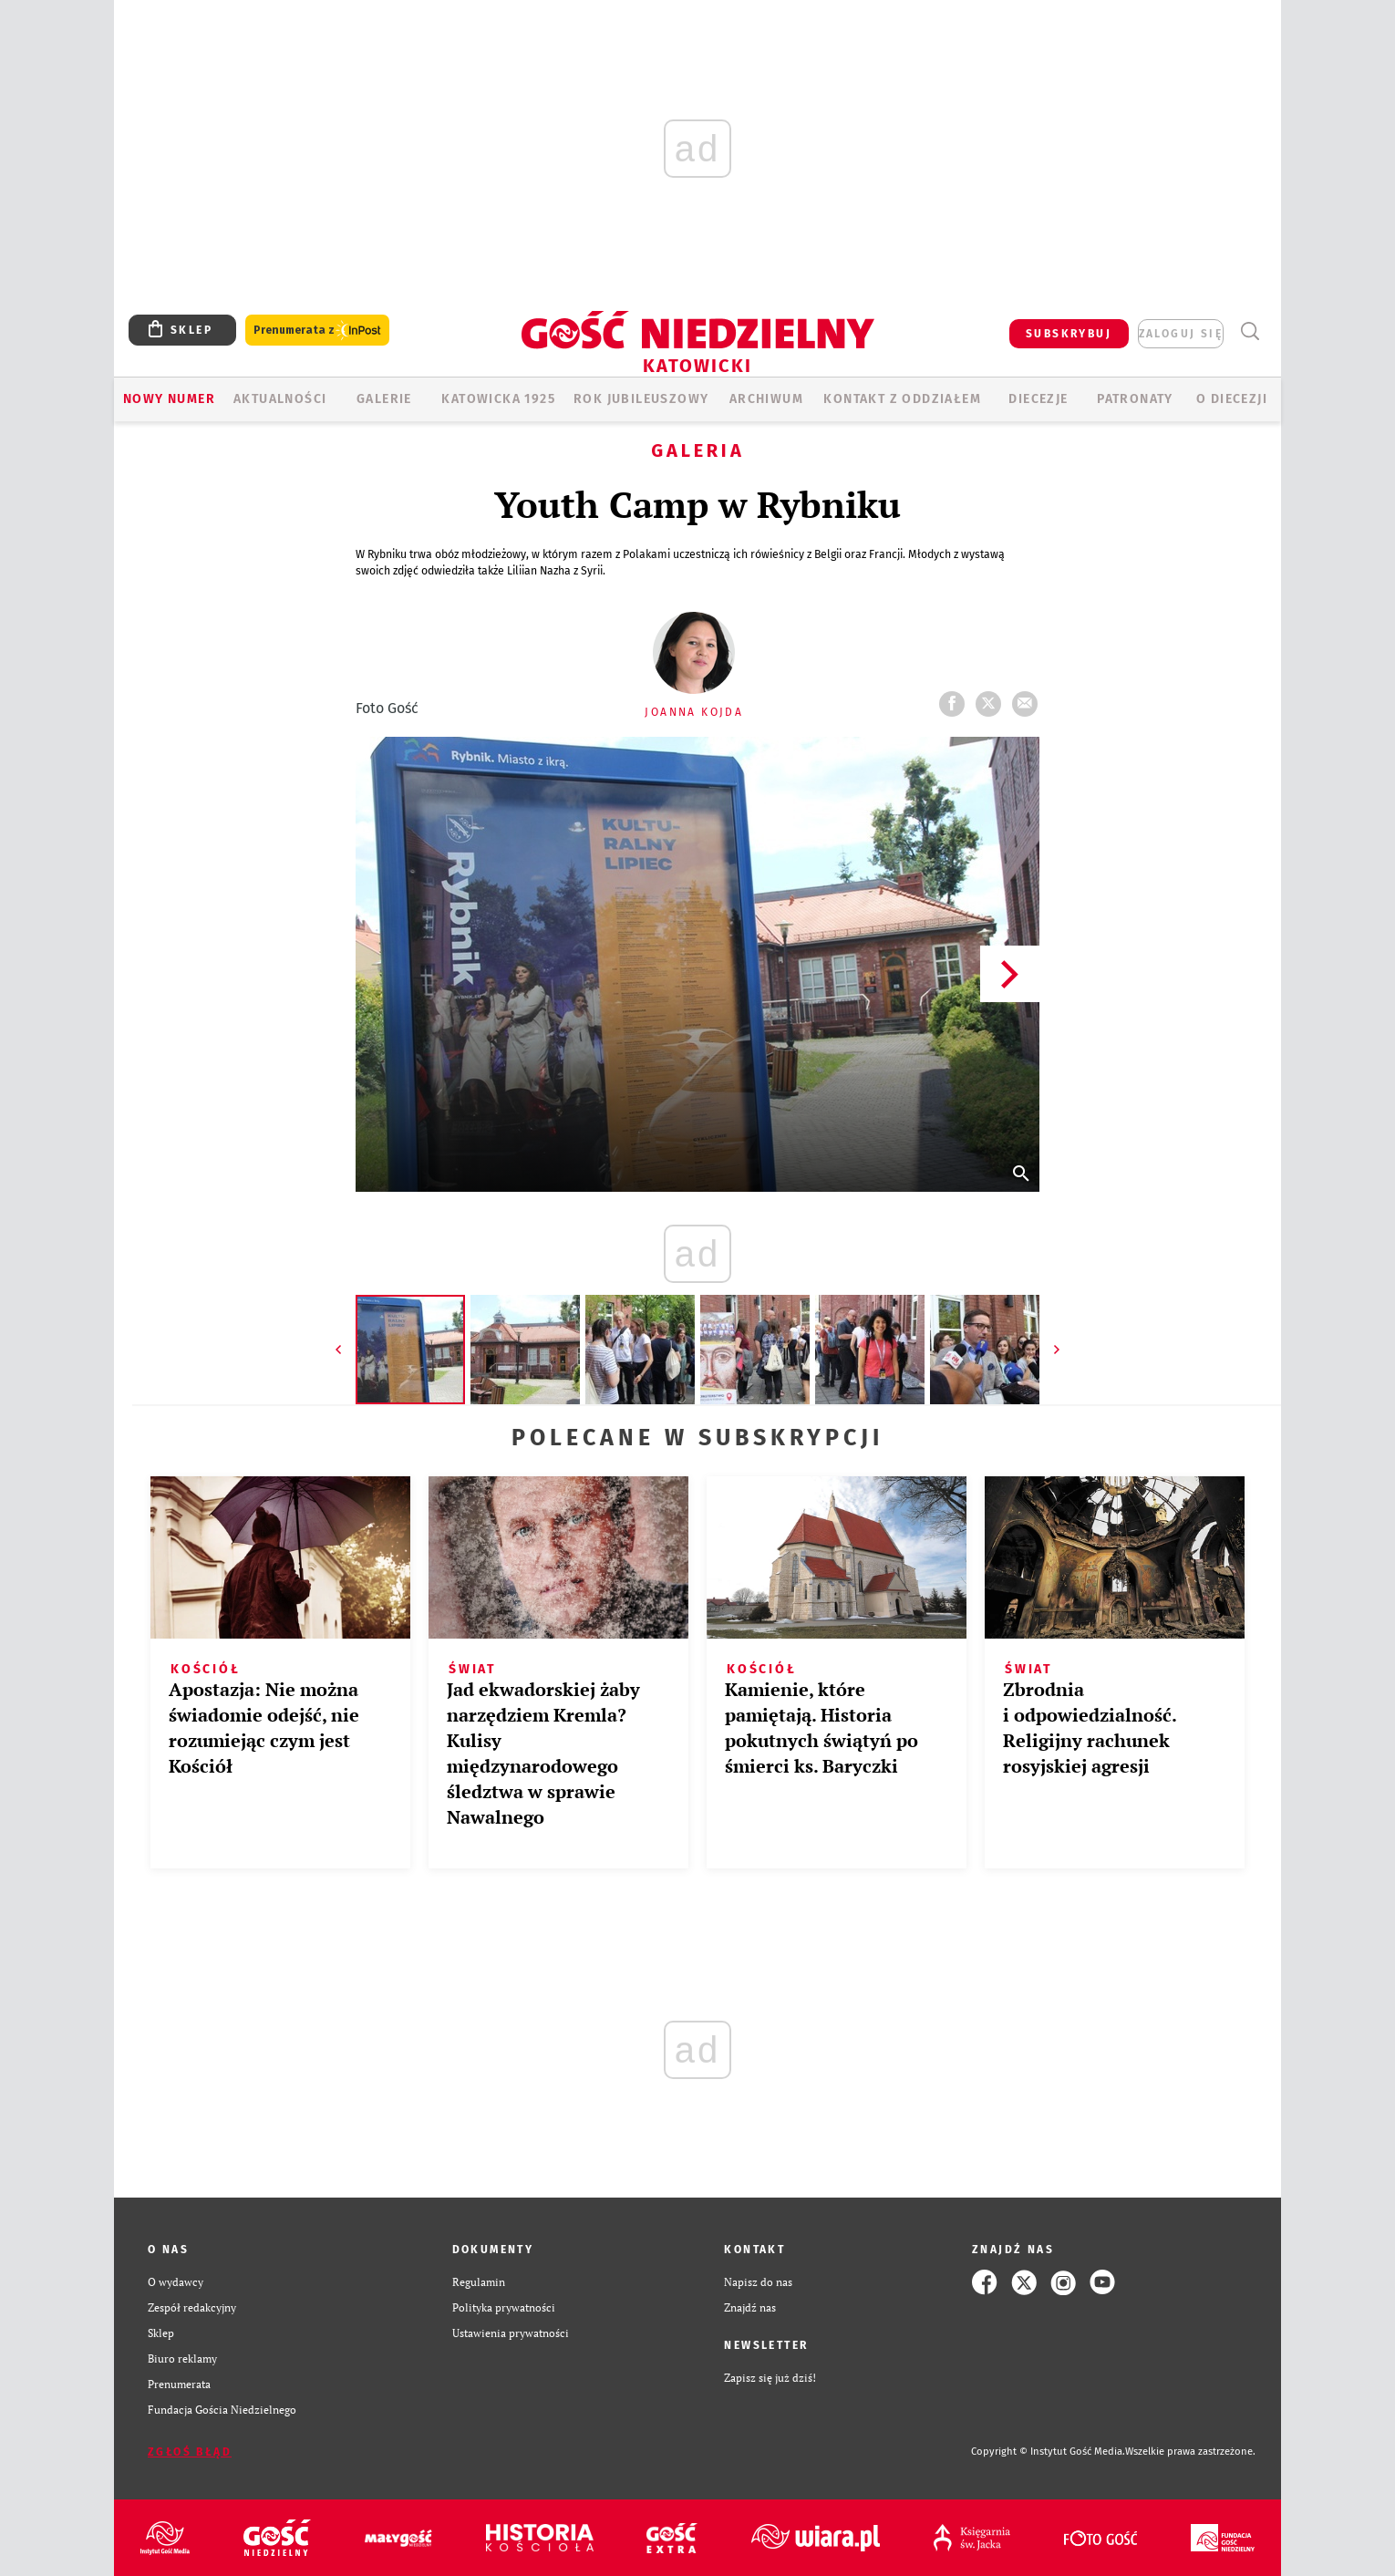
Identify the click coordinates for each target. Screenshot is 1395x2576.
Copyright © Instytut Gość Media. (1048, 2451)
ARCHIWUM (766, 399)
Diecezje (1038, 399)
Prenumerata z (317, 330)
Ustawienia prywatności (510, 2333)
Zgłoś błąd (190, 2452)
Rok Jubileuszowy (641, 399)
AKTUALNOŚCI (279, 399)
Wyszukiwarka (1249, 331)
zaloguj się (1181, 333)
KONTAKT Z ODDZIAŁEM (902, 399)
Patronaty (1135, 399)
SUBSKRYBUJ (1068, 333)
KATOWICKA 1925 (498, 399)
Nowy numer (169, 399)
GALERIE (384, 399)
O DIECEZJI (1231, 399)
